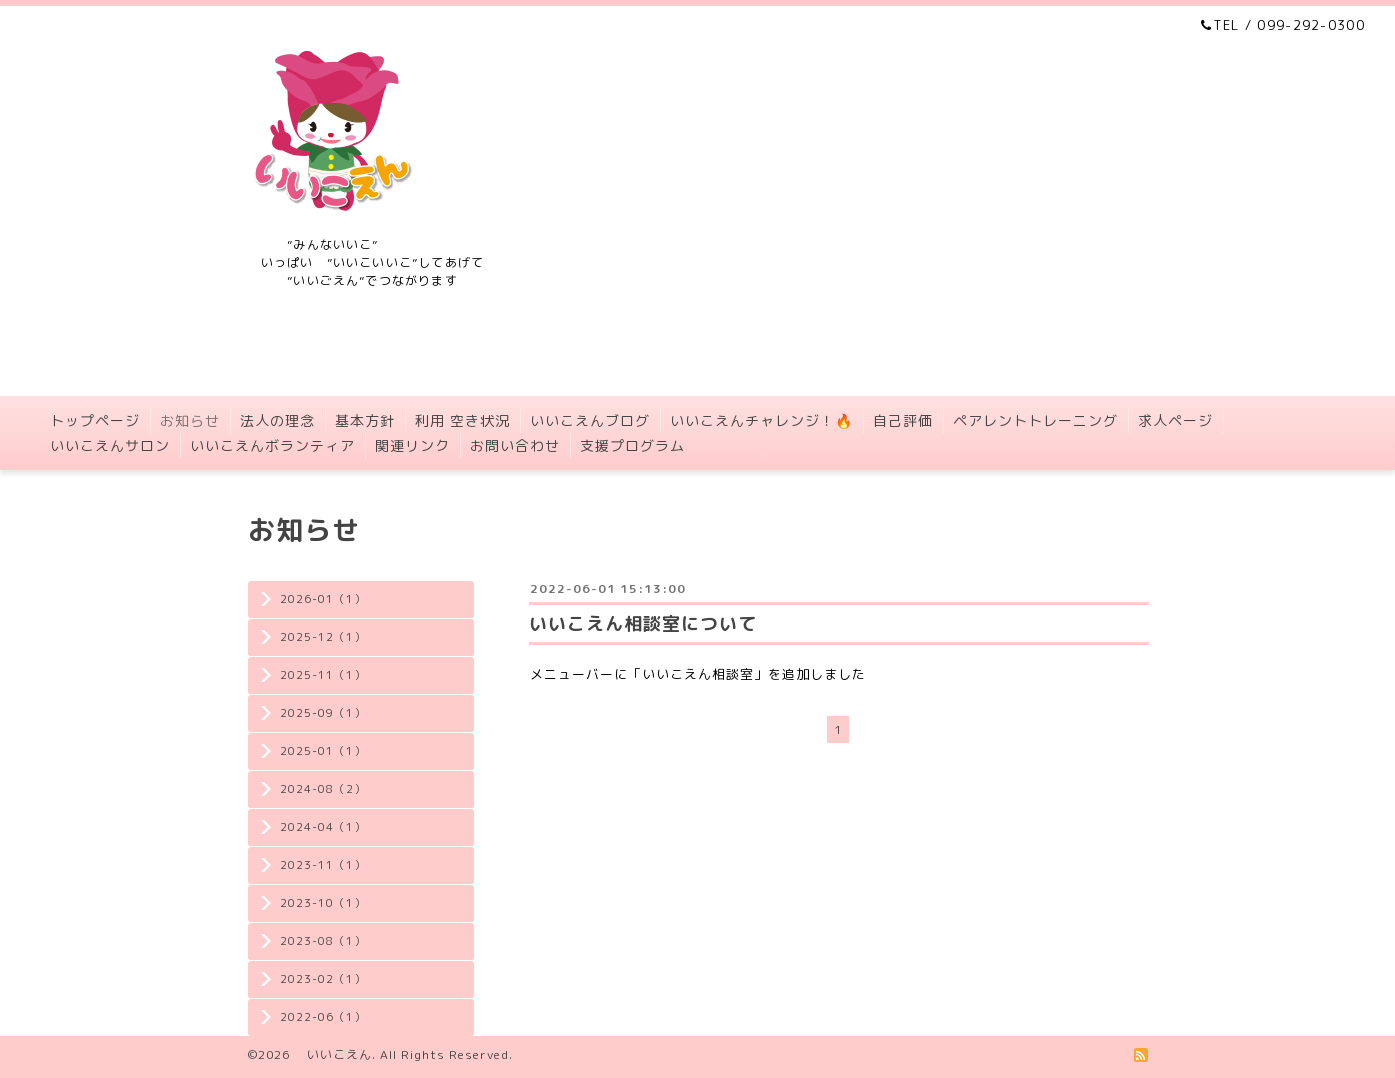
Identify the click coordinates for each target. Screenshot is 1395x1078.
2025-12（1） (323, 637)
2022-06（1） (323, 1017)
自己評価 (903, 420)
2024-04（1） (323, 827)
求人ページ (1175, 420)
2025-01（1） (323, 751)
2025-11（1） (323, 675)
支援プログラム (632, 445)
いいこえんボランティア (272, 445)
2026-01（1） (323, 599)
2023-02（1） (323, 979)
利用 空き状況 (462, 420)
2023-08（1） (323, 941)
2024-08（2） (323, 789)
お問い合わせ (515, 445)
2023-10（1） (323, 903)
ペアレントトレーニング (1035, 420)
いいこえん (333, 1054)
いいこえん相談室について (643, 623)
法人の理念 (277, 420)
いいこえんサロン (110, 445)
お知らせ (190, 420)
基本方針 (365, 420)
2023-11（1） (323, 865)
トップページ (95, 420)
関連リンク (412, 445)
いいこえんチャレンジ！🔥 (761, 420)
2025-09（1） (323, 713)
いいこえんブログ (590, 420)
